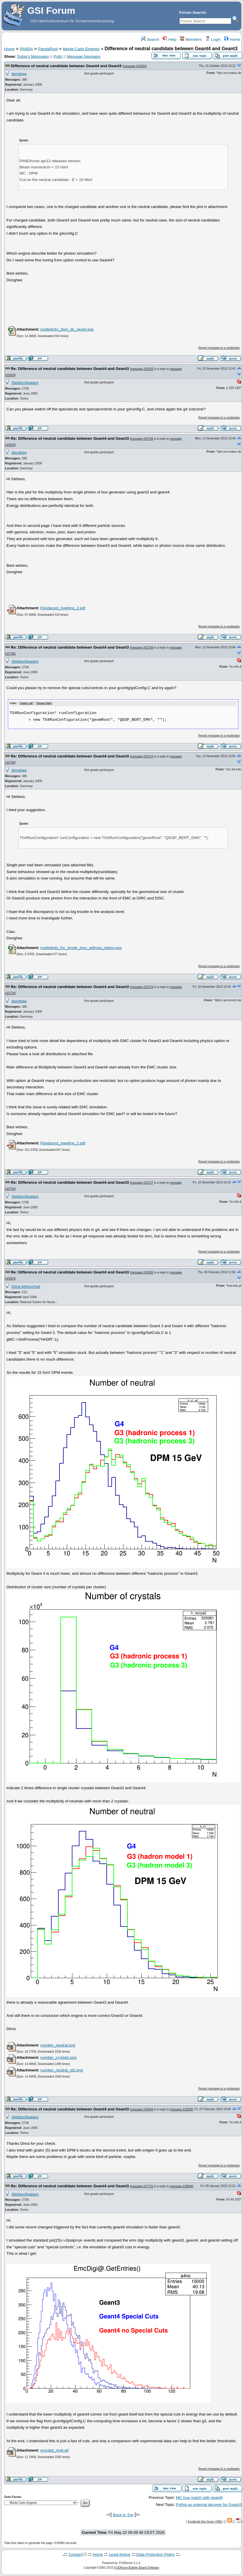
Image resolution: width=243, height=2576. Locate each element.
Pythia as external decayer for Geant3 (209, 2504)
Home (232, 39)
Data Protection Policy (155, 2554)
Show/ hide (44, 703)
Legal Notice (119, 2554)
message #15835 (142, 1272)
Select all (26, 703)
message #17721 (142, 2186)
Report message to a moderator (219, 347)
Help (169, 39)
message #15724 (142, 986)
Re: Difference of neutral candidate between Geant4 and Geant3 (70, 368)
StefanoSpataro (25, 382)
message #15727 (142, 1182)
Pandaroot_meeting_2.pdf (62, 608)
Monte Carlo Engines (81, 49)
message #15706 (142, 438)
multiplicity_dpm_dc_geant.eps (67, 329)
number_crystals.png (58, 2057)
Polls (58, 56)
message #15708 (142, 647)
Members (191, 39)
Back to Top (123, 2514)
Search (150, 39)
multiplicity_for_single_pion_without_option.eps (81, 947)
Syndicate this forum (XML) (205, 2521)
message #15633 (142, 369)
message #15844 (142, 2109)
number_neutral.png (57, 2045)
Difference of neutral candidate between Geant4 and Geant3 (66, 66)
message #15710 (142, 756)
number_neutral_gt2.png (61, 2070)
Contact (75, 2554)
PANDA (26, 49)
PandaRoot (48, 49)
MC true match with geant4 (199, 2497)
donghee (19, 74)
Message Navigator (84, 56)
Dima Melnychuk (25, 1286)
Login (212, 39)
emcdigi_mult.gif (54, 2450)
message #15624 (134, 66)
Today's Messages (33, 56)
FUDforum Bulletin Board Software (136, 2567)
